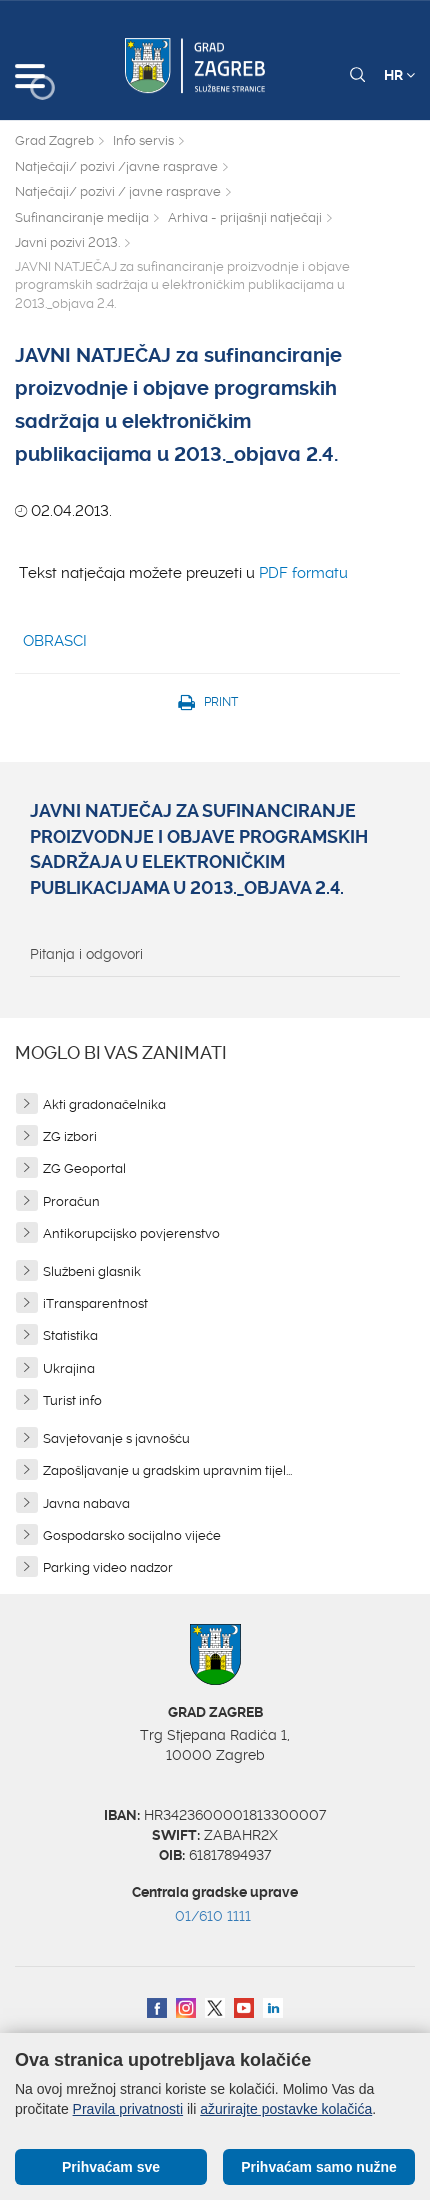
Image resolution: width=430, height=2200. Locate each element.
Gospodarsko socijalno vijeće (132, 1535)
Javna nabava (86, 1503)
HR (399, 75)
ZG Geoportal (84, 1168)
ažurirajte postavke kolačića (286, 2109)
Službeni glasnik (92, 1271)
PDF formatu (303, 573)
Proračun (71, 1201)
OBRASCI (55, 641)
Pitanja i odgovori (86, 954)
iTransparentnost (95, 1303)
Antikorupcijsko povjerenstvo (131, 1233)
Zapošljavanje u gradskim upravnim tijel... (167, 1470)
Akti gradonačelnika (104, 1104)
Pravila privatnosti (128, 2109)
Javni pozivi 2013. (67, 242)
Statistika (70, 1335)
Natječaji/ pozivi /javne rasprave (116, 166)
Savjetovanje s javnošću (116, 1438)
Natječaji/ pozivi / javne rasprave (118, 191)
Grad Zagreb (54, 140)
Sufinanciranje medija (82, 217)
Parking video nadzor (108, 1567)
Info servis (143, 140)
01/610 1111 (213, 1916)
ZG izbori (70, 1136)
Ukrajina (69, 1368)
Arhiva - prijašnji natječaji (245, 217)
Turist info (72, 1400)
